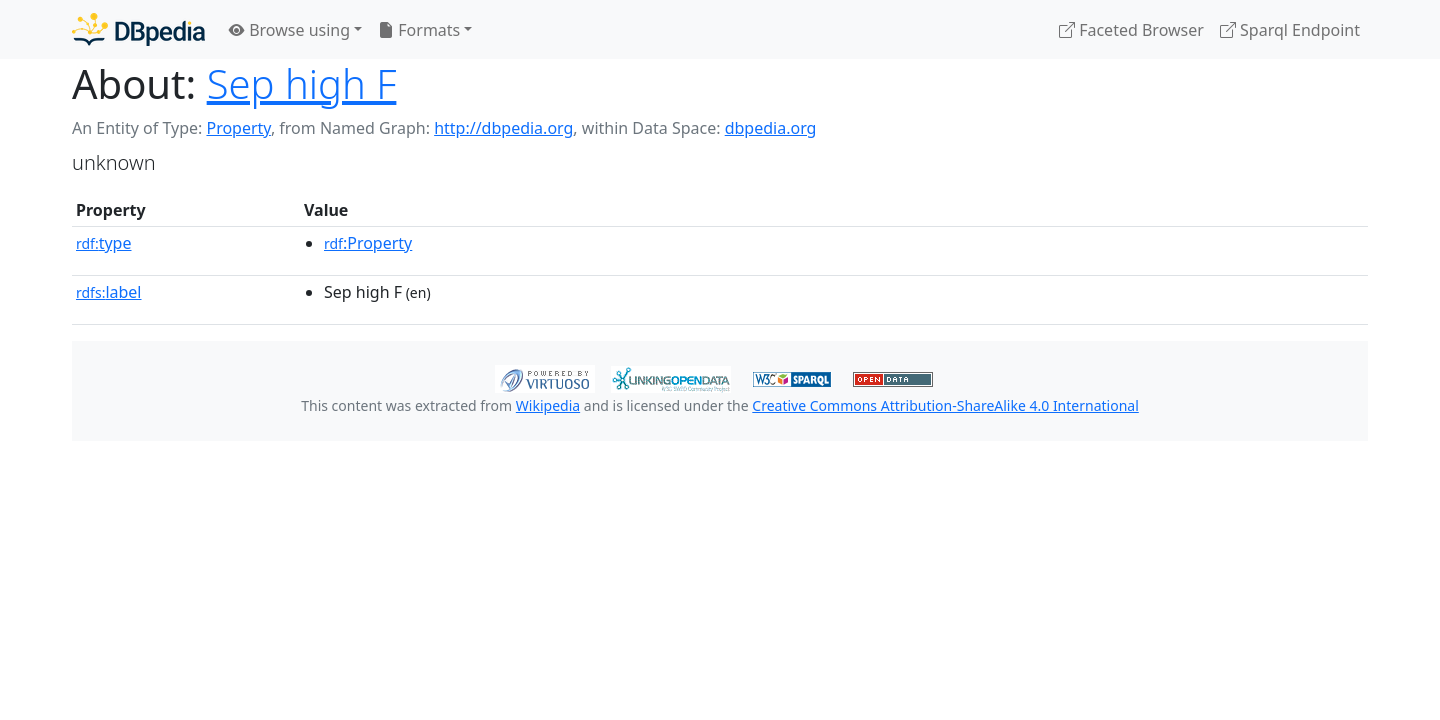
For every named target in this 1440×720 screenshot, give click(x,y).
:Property (368, 243)
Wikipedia (548, 405)
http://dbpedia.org (503, 128)
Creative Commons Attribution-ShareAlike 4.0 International (945, 405)
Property (238, 128)
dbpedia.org (771, 128)
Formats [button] (419, 30)
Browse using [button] (289, 30)
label (109, 292)
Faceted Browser (1131, 30)
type (104, 243)
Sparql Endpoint (1290, 30)
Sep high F (302, 83)
